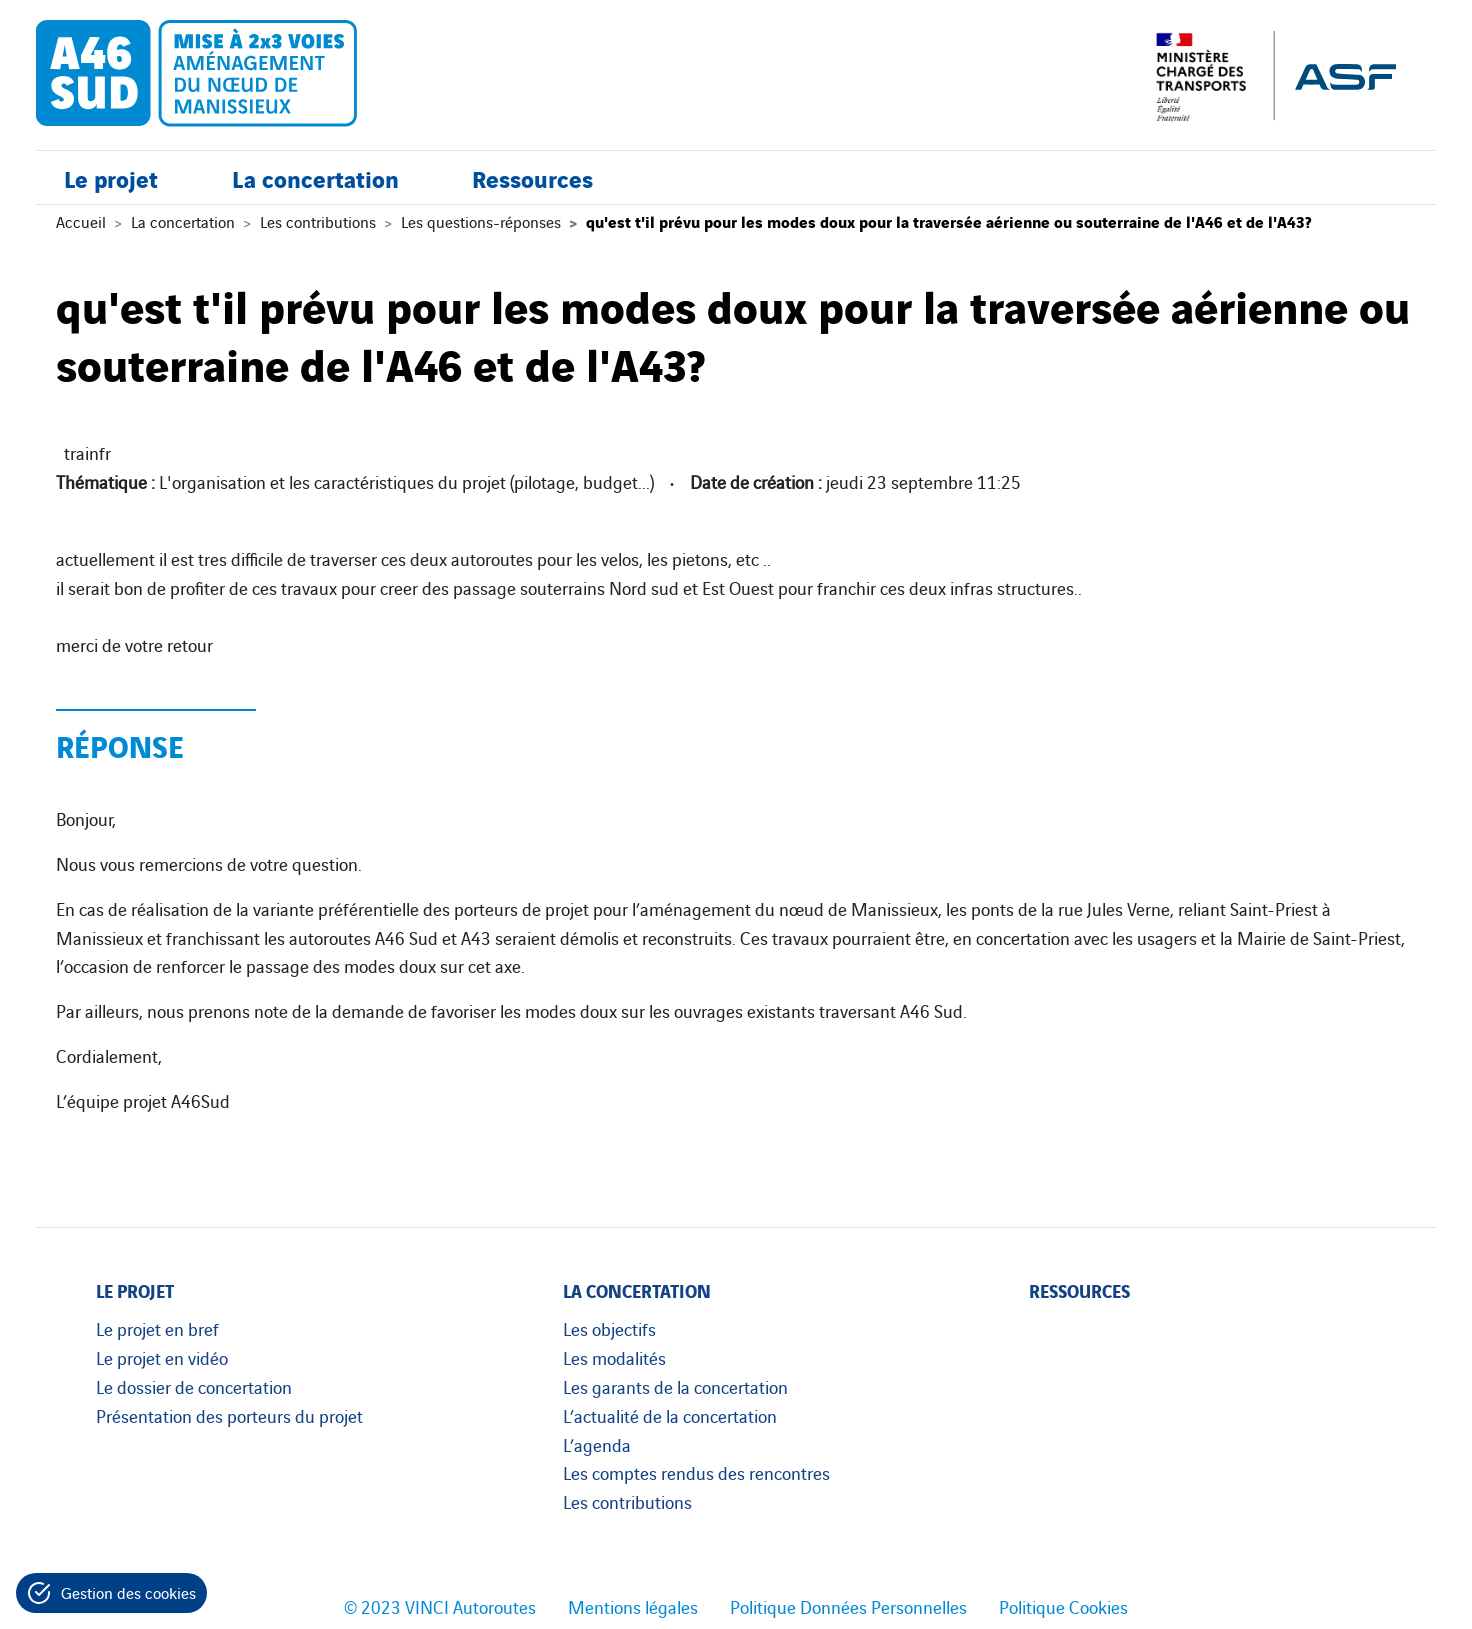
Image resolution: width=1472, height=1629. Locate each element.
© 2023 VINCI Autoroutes (440, 1606)
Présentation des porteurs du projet (229, 1415)
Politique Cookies (1063, 1606)
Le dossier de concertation (194, 1386)
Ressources (532, 177)
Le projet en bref (157, 1328)
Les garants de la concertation (675, 1386)
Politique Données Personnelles (848, 1606)
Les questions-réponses (481, 221)
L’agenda (597, 1444)
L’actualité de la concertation (670, 1415)
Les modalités (614, 1357)
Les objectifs (609, 1328)
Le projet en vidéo (162, 1357)
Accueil (81, 221)
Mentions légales (633, 1606)
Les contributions (318, 221)
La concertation (315, 177)
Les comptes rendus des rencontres (696, 1472)
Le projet (111, 177)
